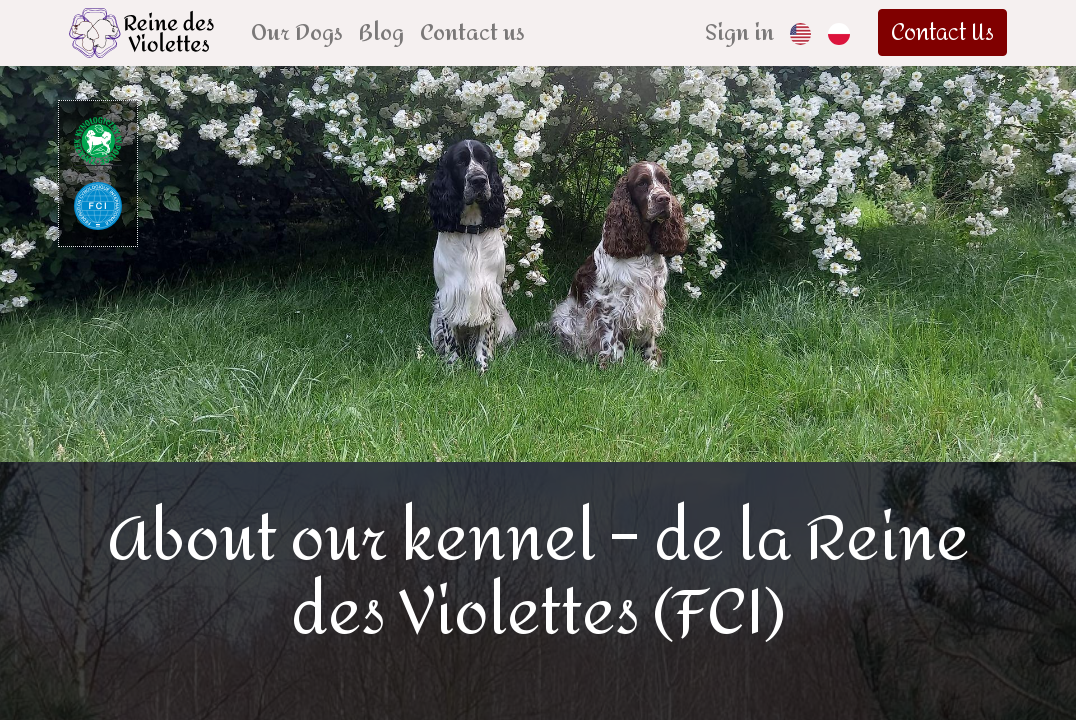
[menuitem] (302, 32)
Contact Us (938, 32)
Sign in (733, 32)
